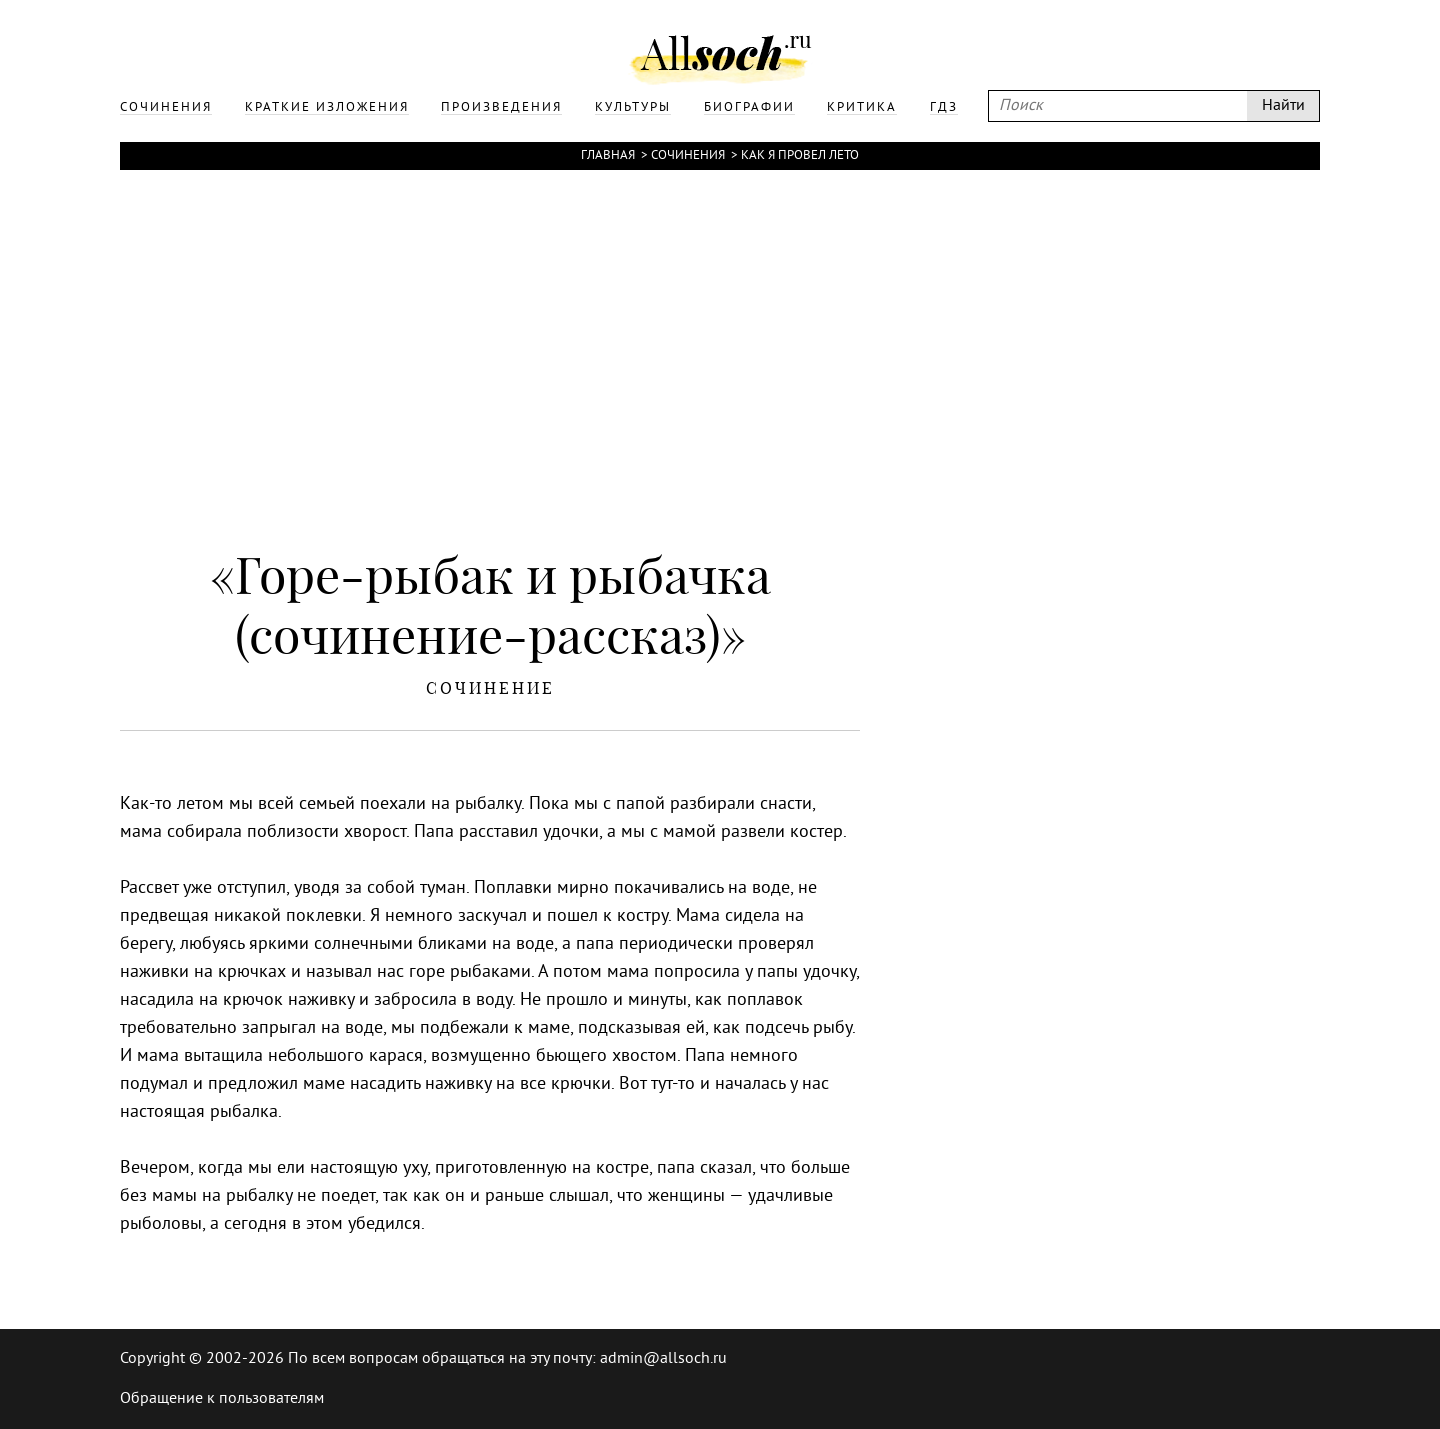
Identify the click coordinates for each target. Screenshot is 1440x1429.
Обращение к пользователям (222, 1399)
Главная (608, 156)
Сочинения (688, 156)
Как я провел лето (800, 156)
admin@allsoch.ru (663, 1359)
